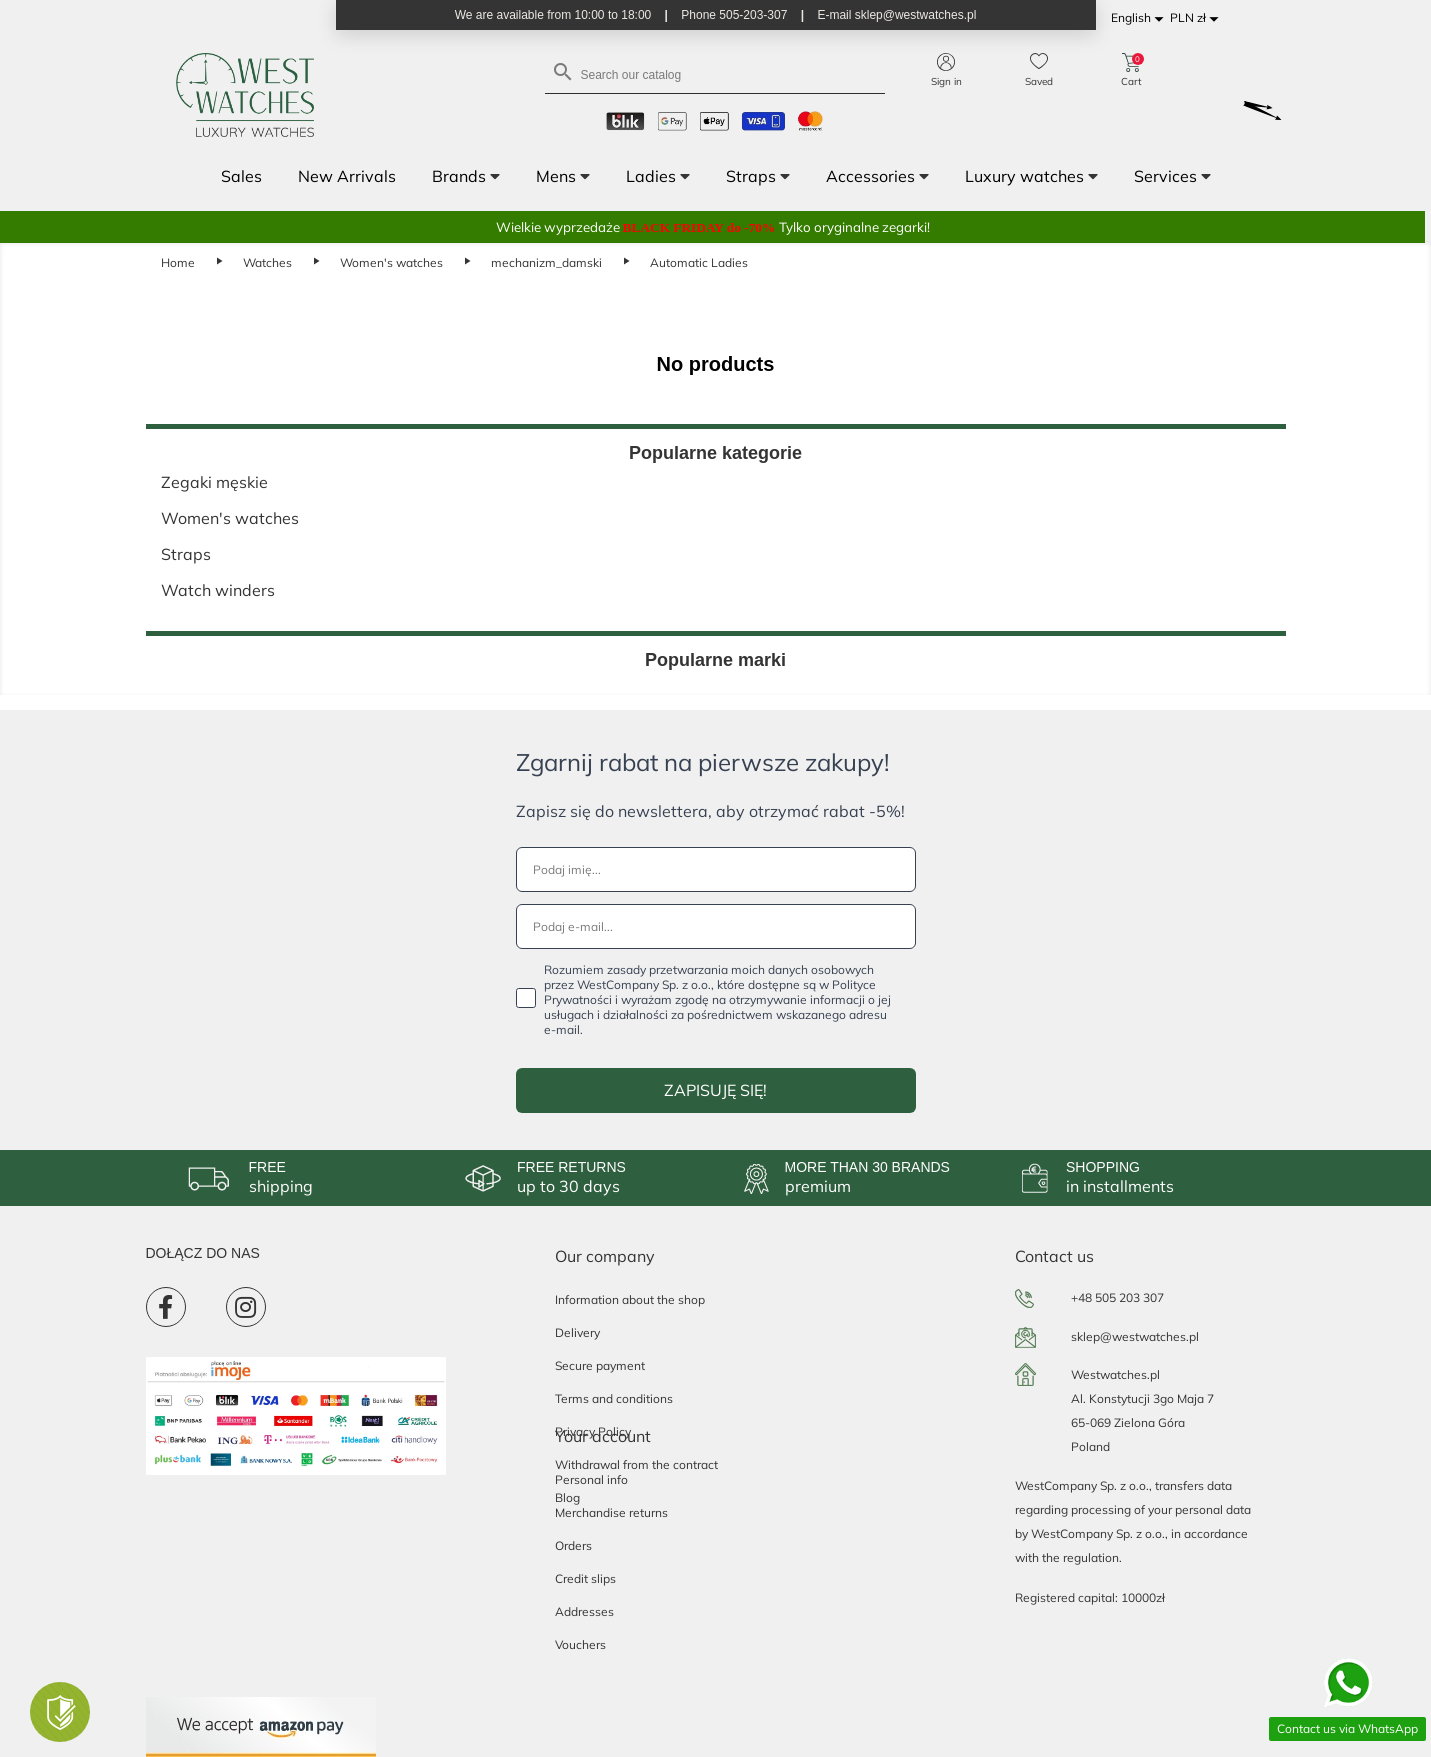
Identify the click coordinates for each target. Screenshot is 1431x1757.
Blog (567, 1497)
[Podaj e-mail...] (716, 926)
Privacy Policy (593, 1431)
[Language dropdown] (1140, 18)
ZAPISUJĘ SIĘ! (715, 1090)
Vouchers (580, 1644)
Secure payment (600, 1365)
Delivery (577, 1332)
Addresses (584, 1611)
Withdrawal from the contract (636, 1464)
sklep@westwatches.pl (1135, 1336)
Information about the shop (630, 1299)
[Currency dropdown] (1197, 18)
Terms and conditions (614, 1398)
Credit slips (585, 1578)
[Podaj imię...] (716, 869)
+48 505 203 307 (1117, 1297)
